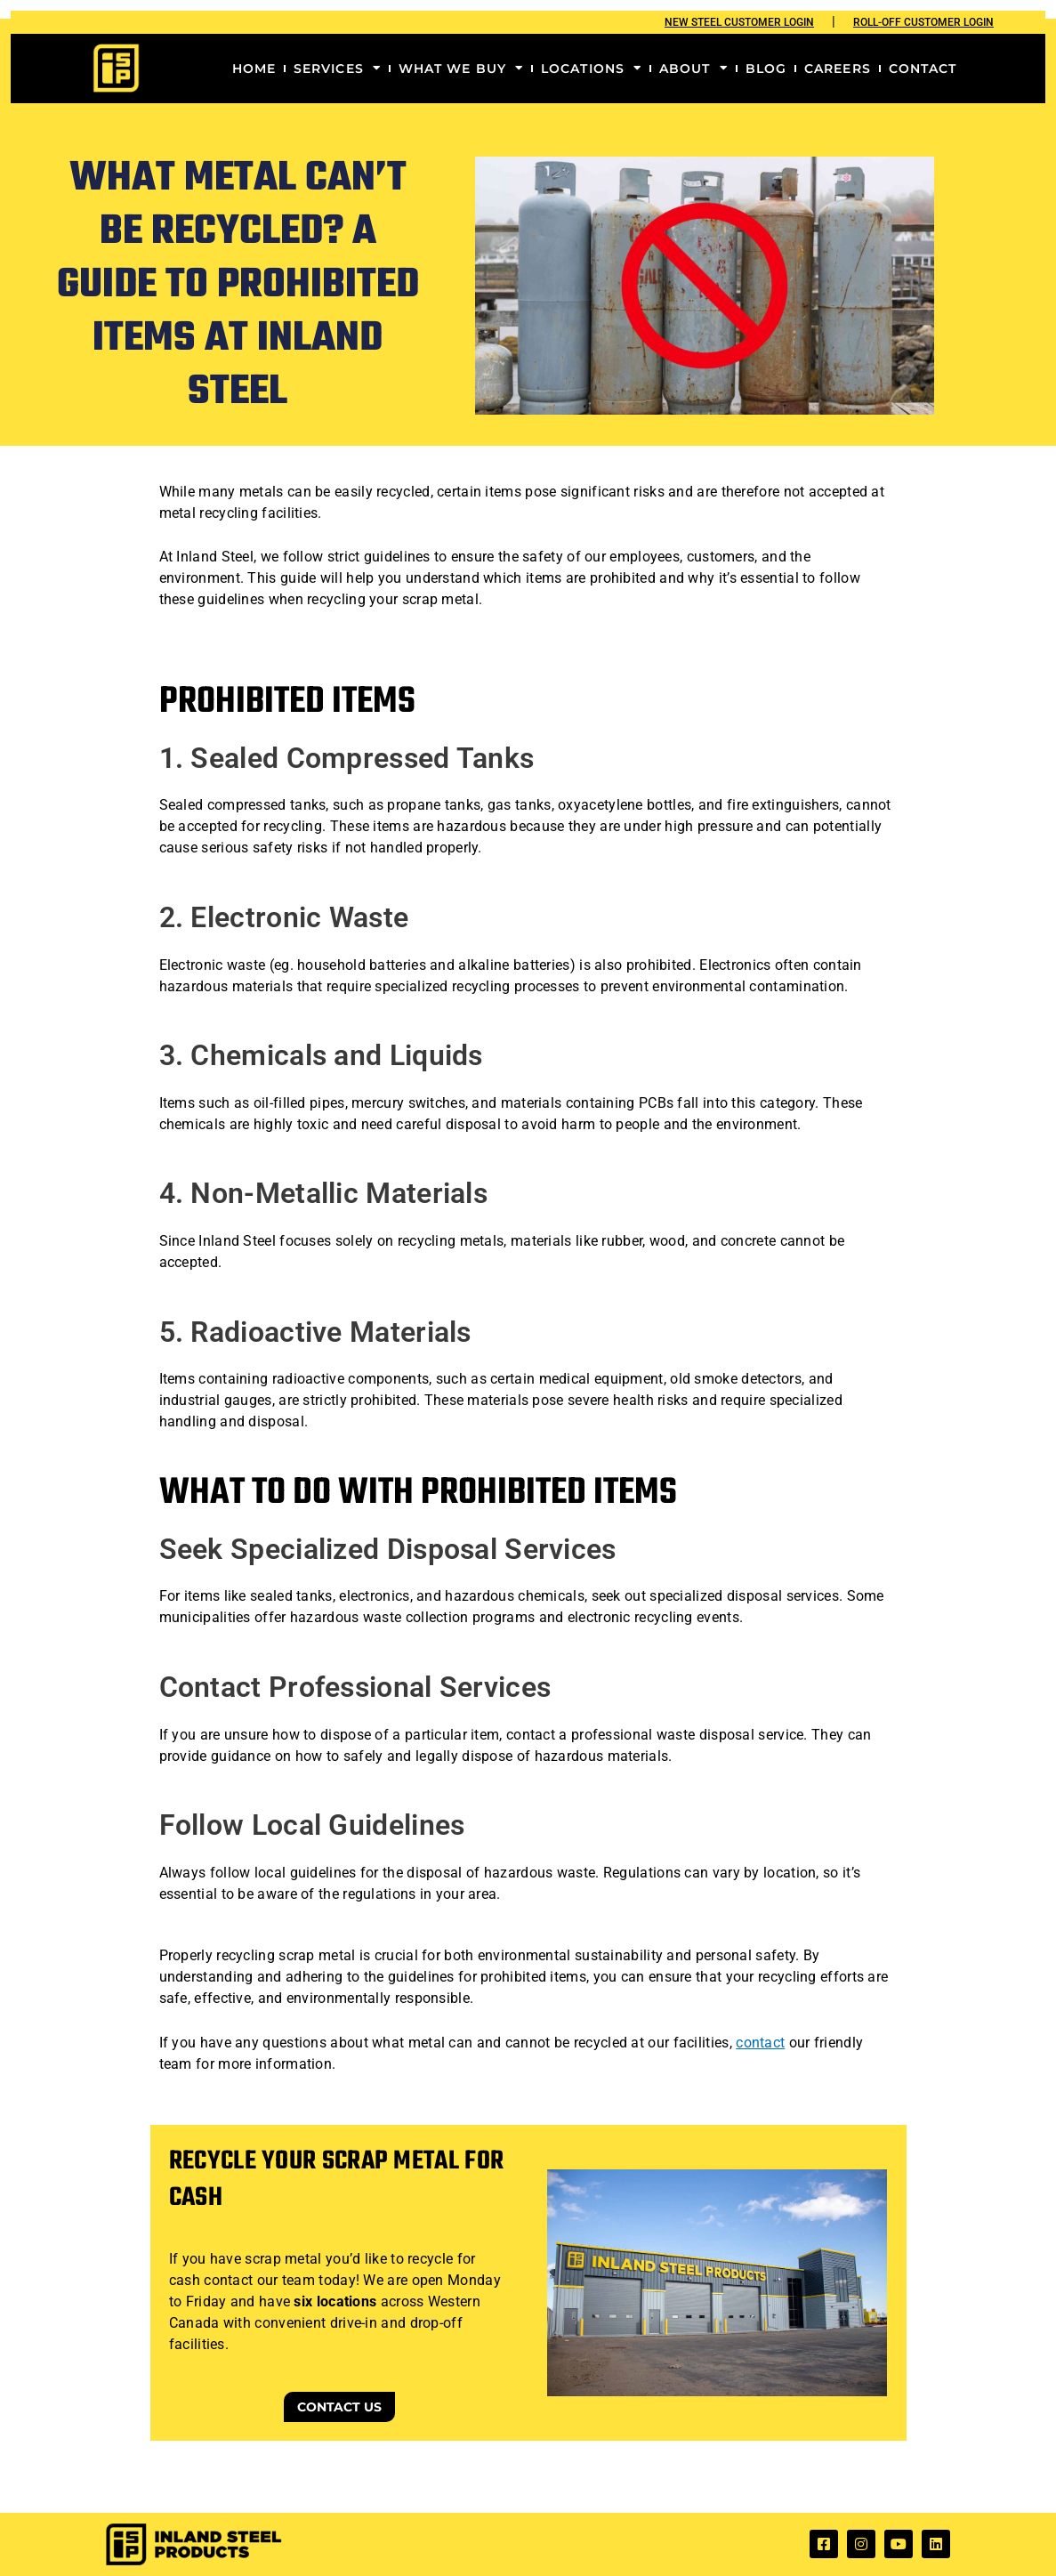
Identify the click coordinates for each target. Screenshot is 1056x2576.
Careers (837, 68)
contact (760, 2042)
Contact (923, 68)
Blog (766, 68)
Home (254, 68)
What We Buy (461, 68)
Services (337, 68)
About (693, 68)
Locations (591, 68)
